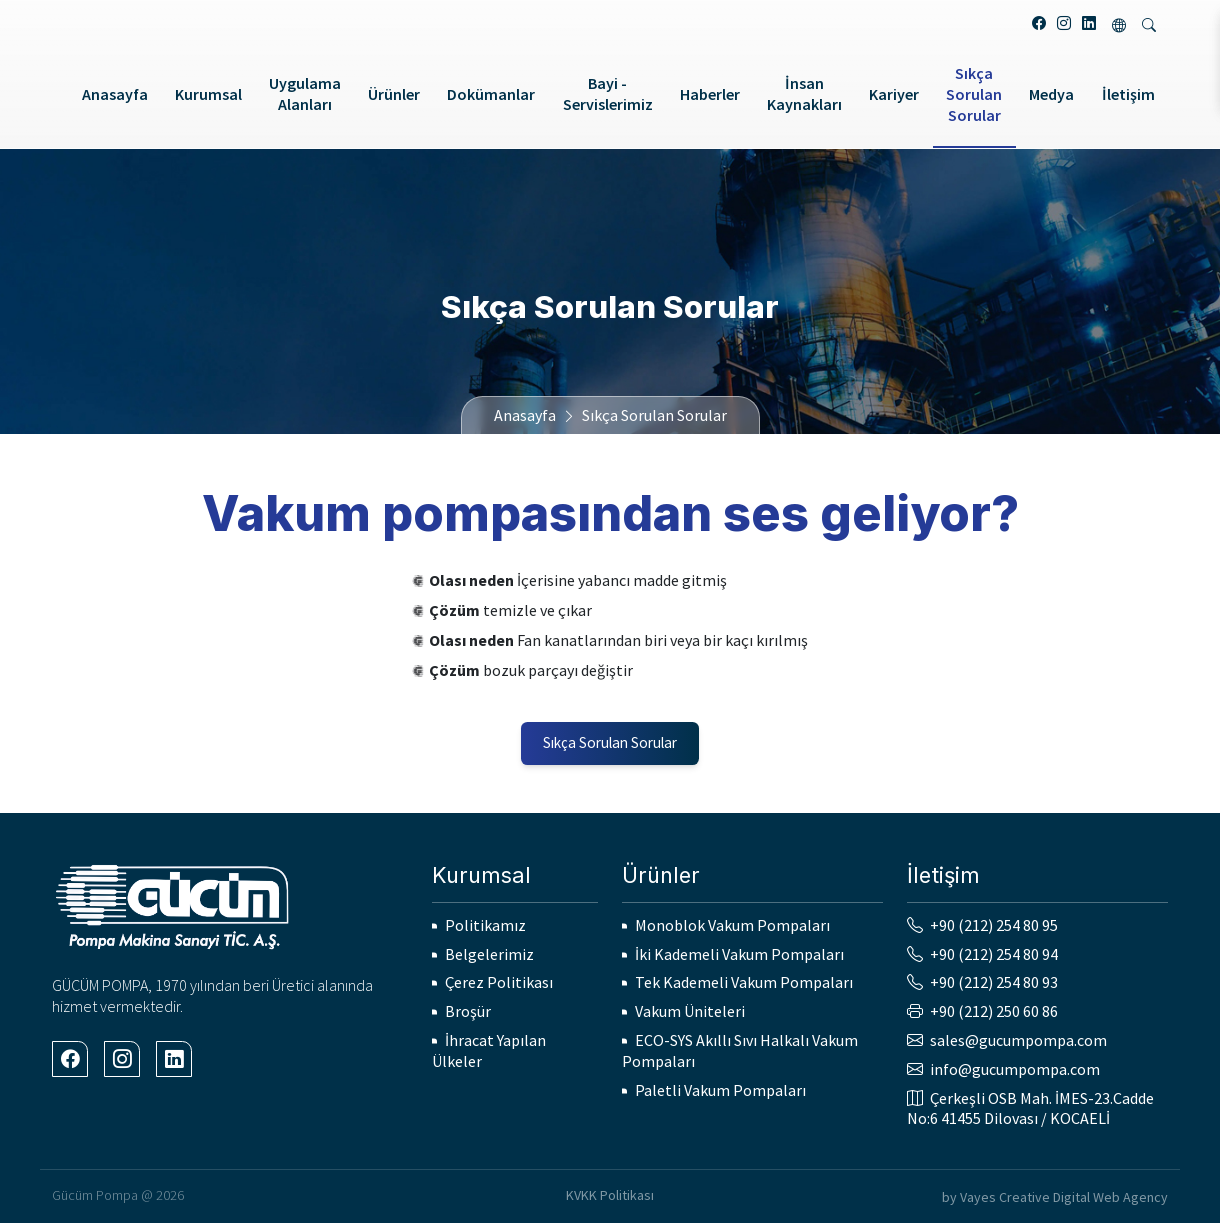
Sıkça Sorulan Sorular (974, 94)
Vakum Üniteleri (690, 1011)
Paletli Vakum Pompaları (720, 1090)
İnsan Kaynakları (804, 93)
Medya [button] (1051, 94)
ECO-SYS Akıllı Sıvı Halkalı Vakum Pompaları (740, 1050)
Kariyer (894, 94)
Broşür (468, 1011)
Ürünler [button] (394, 94)
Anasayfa (115, 94)
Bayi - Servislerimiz (608, 93)
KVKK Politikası (610, 1195)
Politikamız (485, 925)
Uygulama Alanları (305, 93)
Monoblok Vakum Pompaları (732, 925)
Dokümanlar (491, 94)
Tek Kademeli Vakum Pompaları (744, 982)
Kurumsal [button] (208, 94)
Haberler (710, 94)
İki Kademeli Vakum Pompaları (739, 954)
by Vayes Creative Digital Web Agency (1055, 1197)
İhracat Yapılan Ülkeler (489, 1050)
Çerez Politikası (499, 982)
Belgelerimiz (489, 954)
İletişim (1128, 94)
